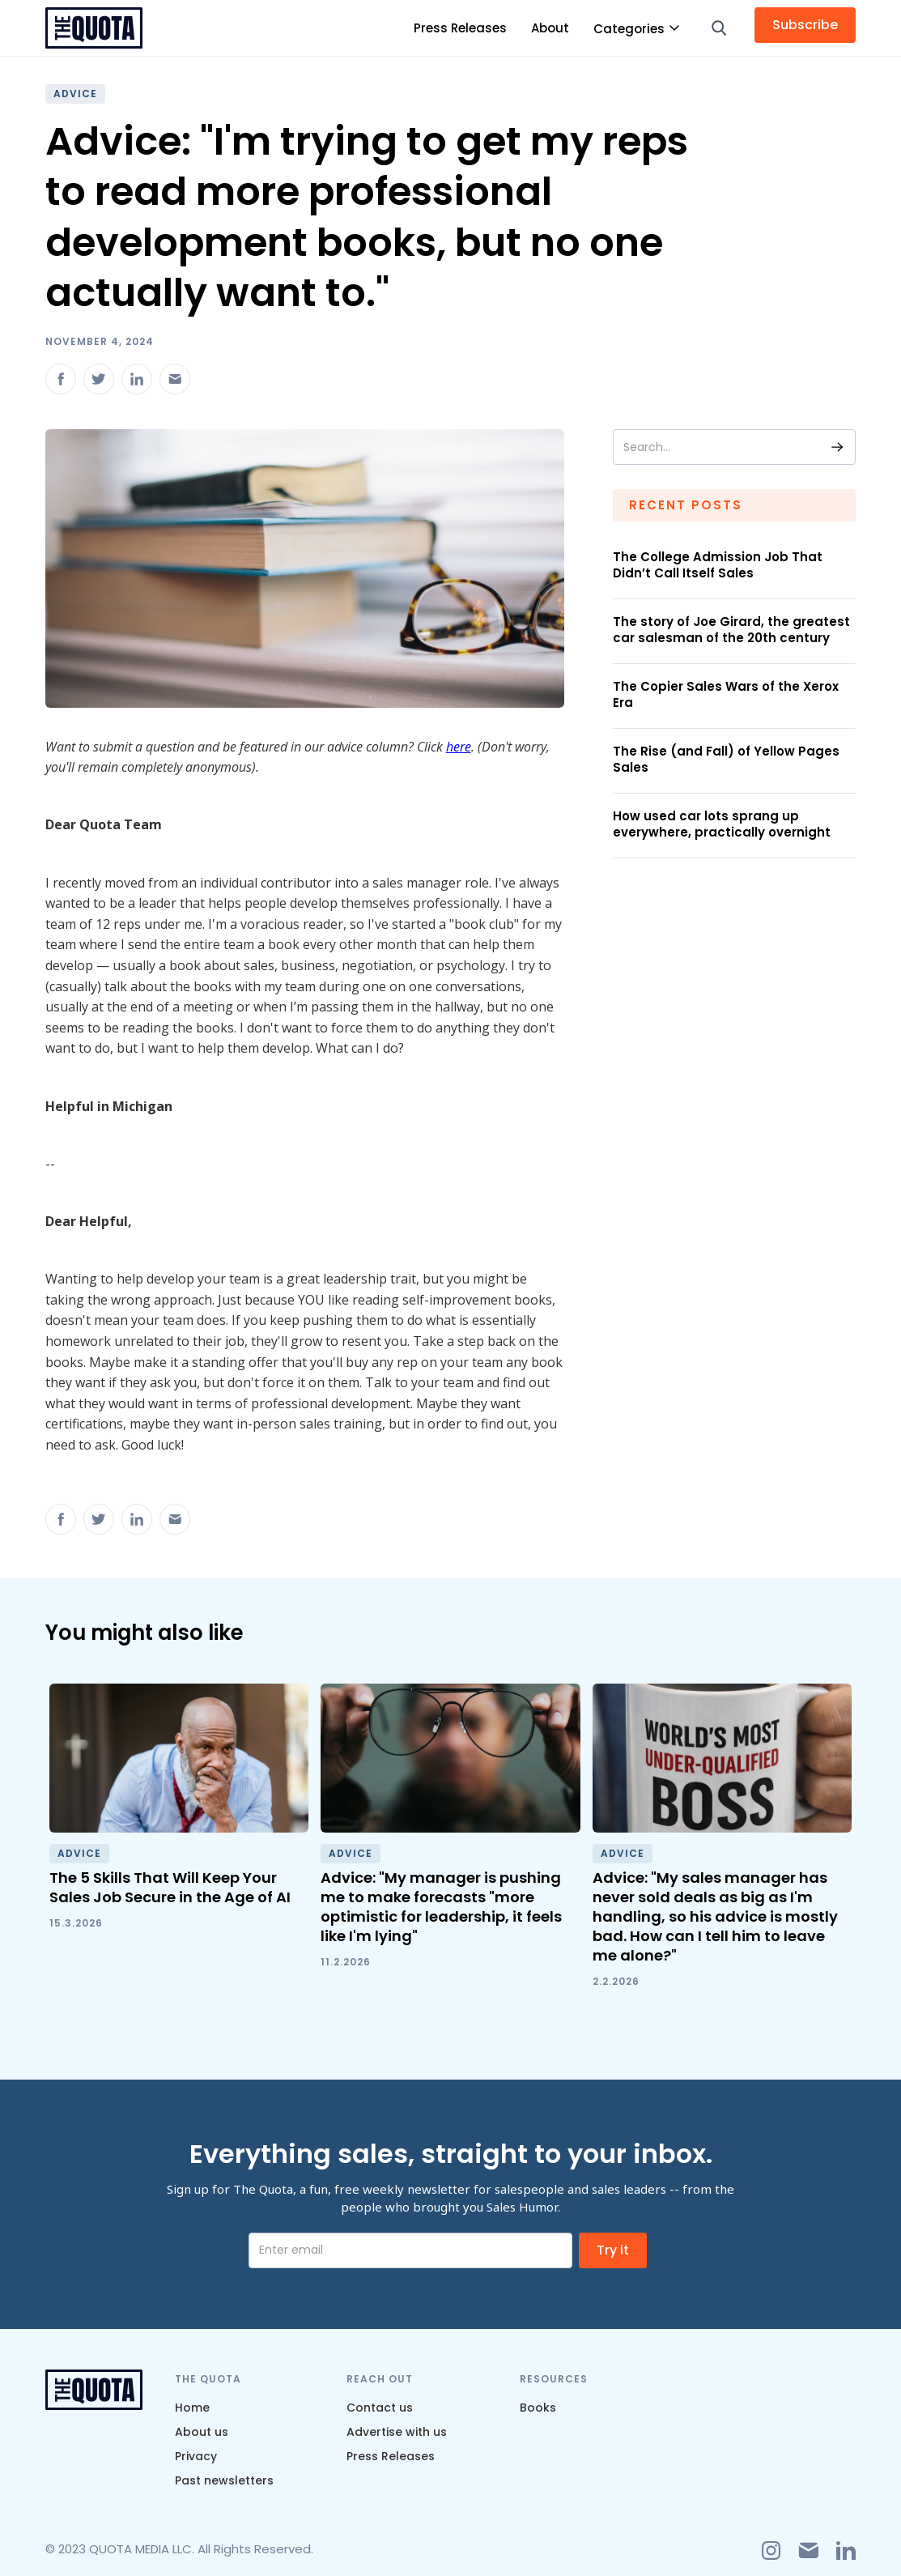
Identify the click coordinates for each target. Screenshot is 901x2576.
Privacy (196, 2456)
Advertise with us (396, 2432)
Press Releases (460, 27)
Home (192, 2407)
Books (538, 2407)
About (550, 27)
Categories (629, 28)
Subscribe (805, 24)
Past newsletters (224, 2480)
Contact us (379, 2407)
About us (201, 2432)
